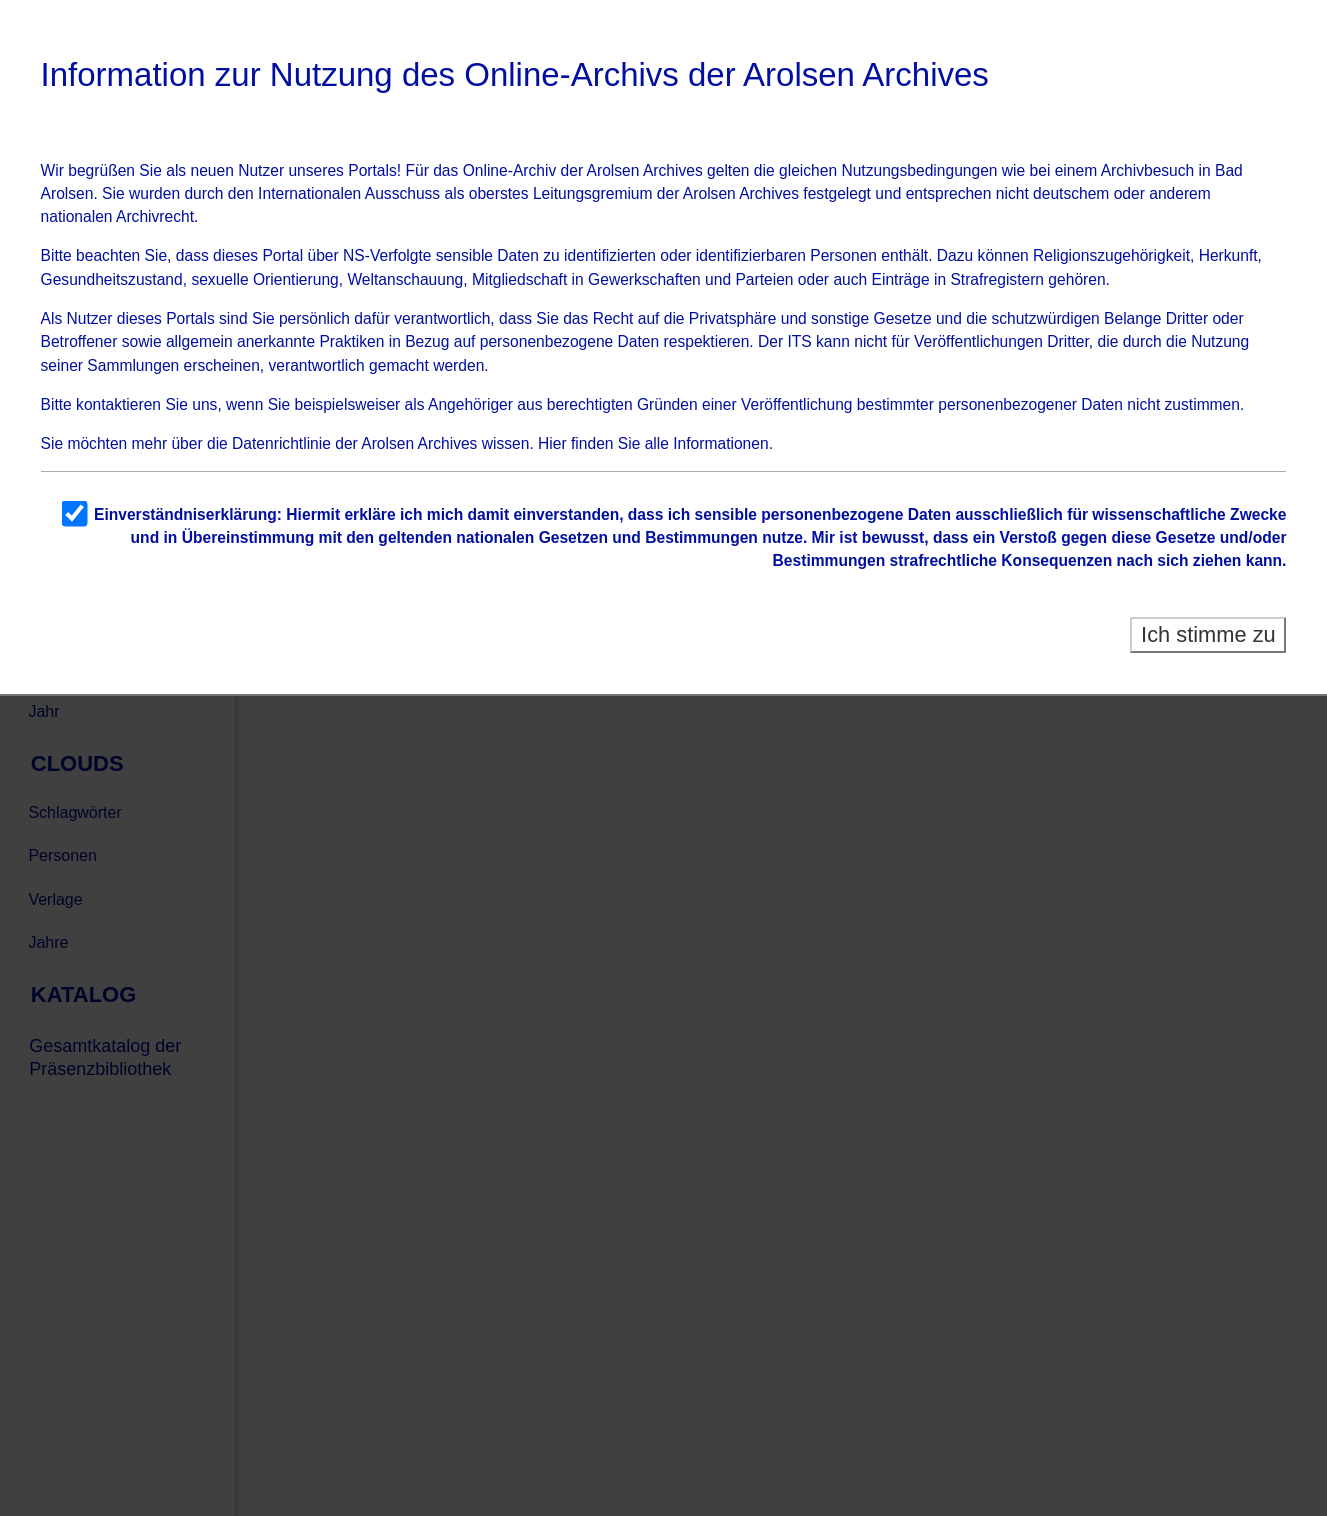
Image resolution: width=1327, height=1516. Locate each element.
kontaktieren (118, 404)
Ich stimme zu (1208, 634)
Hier (552, 443)
